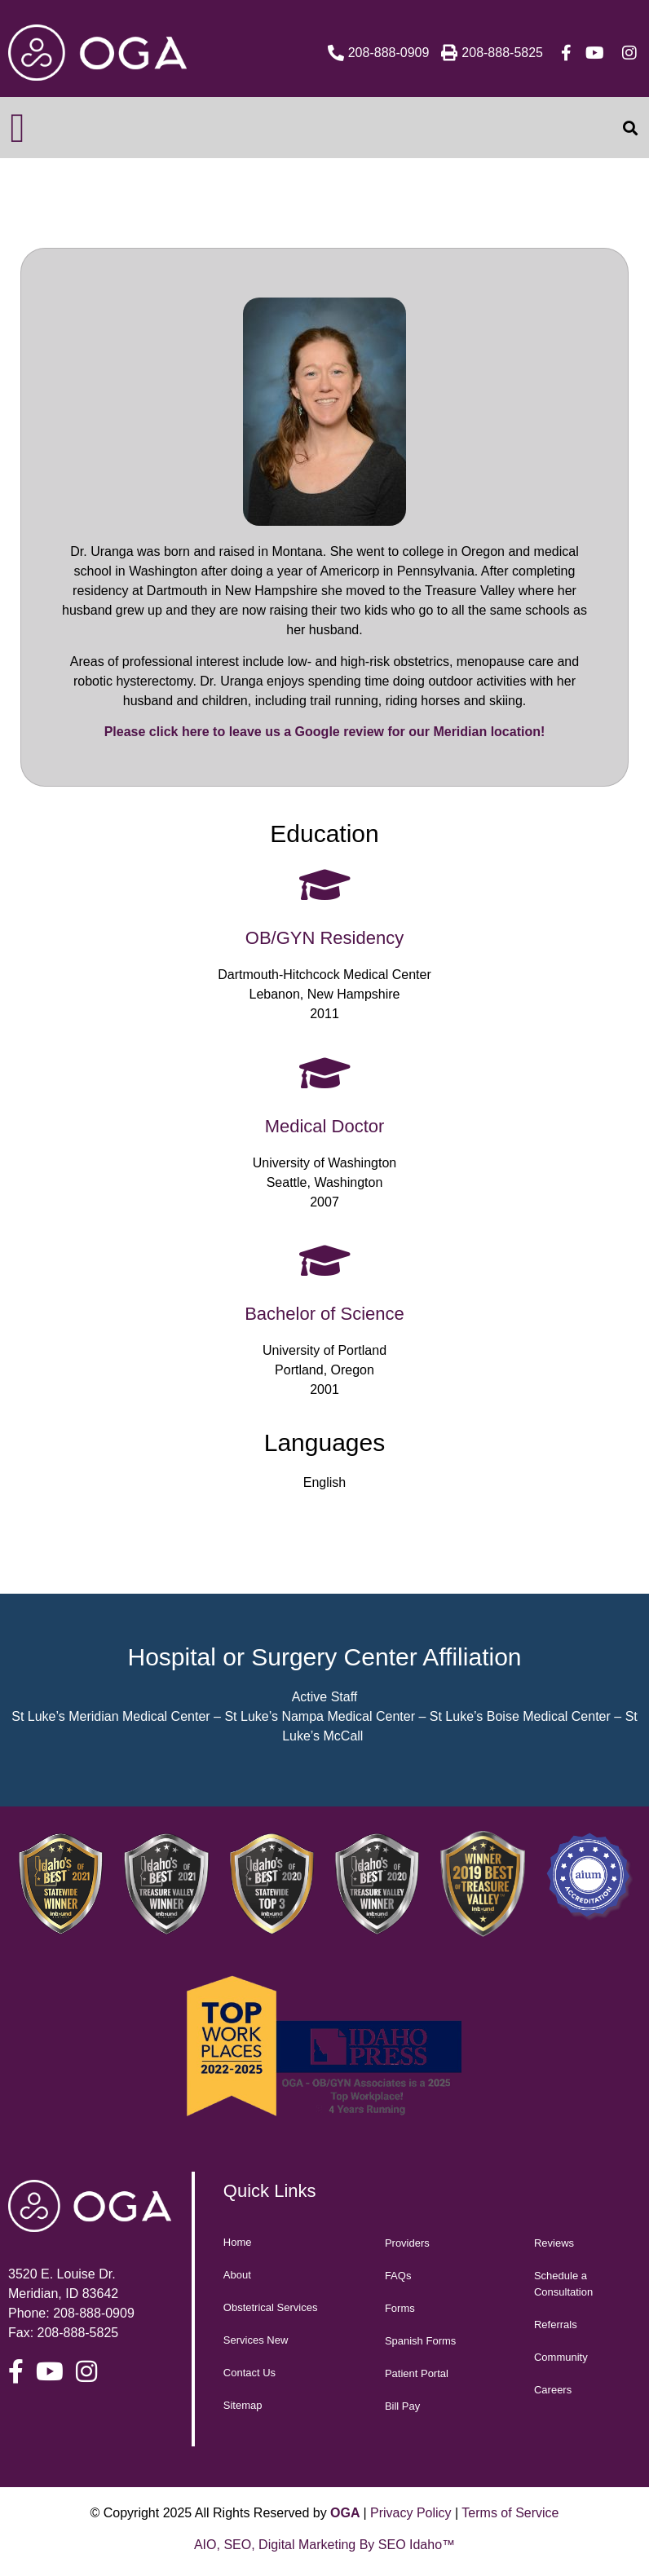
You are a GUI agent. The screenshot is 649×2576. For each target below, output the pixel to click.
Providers (407, 2243)
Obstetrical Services (270, 2307)
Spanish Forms (420, 2341)
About (237, 2275)
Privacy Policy (411, 2513)
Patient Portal (416, 2373)
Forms (400, 2308)
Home (237, 2242)
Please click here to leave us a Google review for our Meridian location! (324, 732)
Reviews (554, 2243)
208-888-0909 (94, 2313)
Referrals (555, 2324)
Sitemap (243, 2405)
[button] (17, 127)
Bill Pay (402, 2406)
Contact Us (249, 2372)
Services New (255, 2340)
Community (561, 2357)
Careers (553, 2390)
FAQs (398, 2275)
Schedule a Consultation (563, 2283)
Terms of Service (509, 2513)
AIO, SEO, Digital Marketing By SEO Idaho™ (324, 2545)
